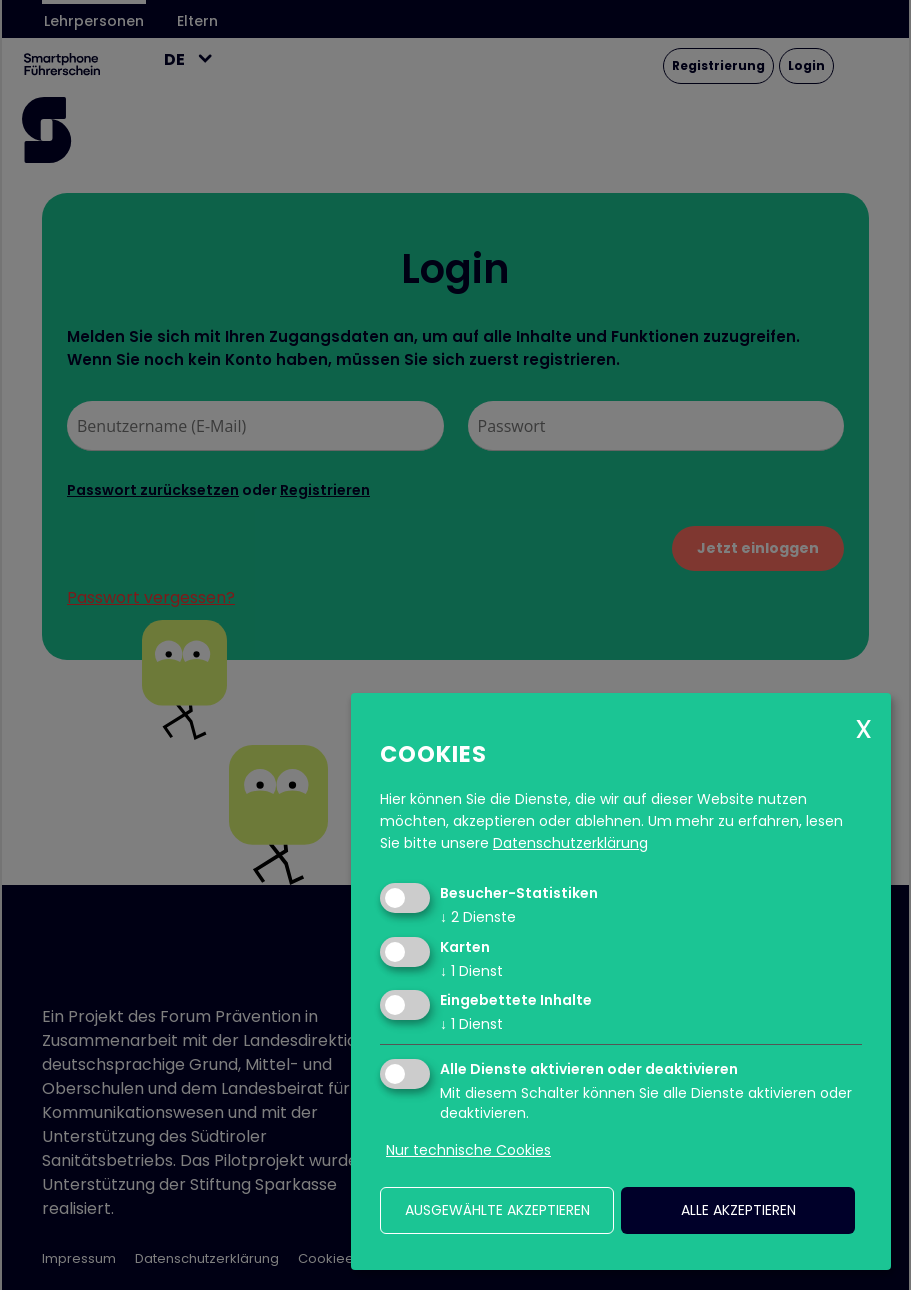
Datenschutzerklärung (570, 843)
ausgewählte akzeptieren (497, 1210)
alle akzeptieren (738, 1210)
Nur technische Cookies (468, 1150)
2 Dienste (478, 917)
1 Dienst (471, 971)
